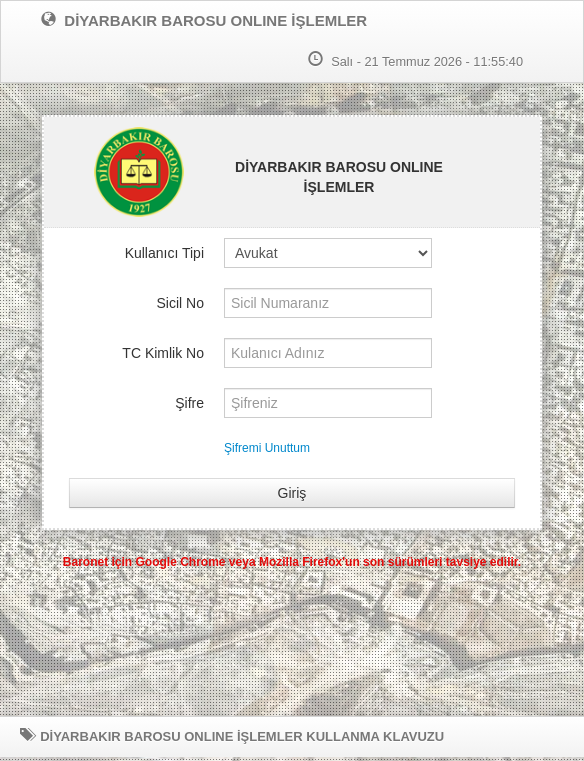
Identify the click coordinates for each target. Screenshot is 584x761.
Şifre (189, 403)
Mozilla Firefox (300, 562)
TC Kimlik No (163, 353)
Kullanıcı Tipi (164, 253)
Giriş (292, 493)
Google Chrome (181, 562)
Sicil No (180, 303)
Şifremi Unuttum (267, 448)
